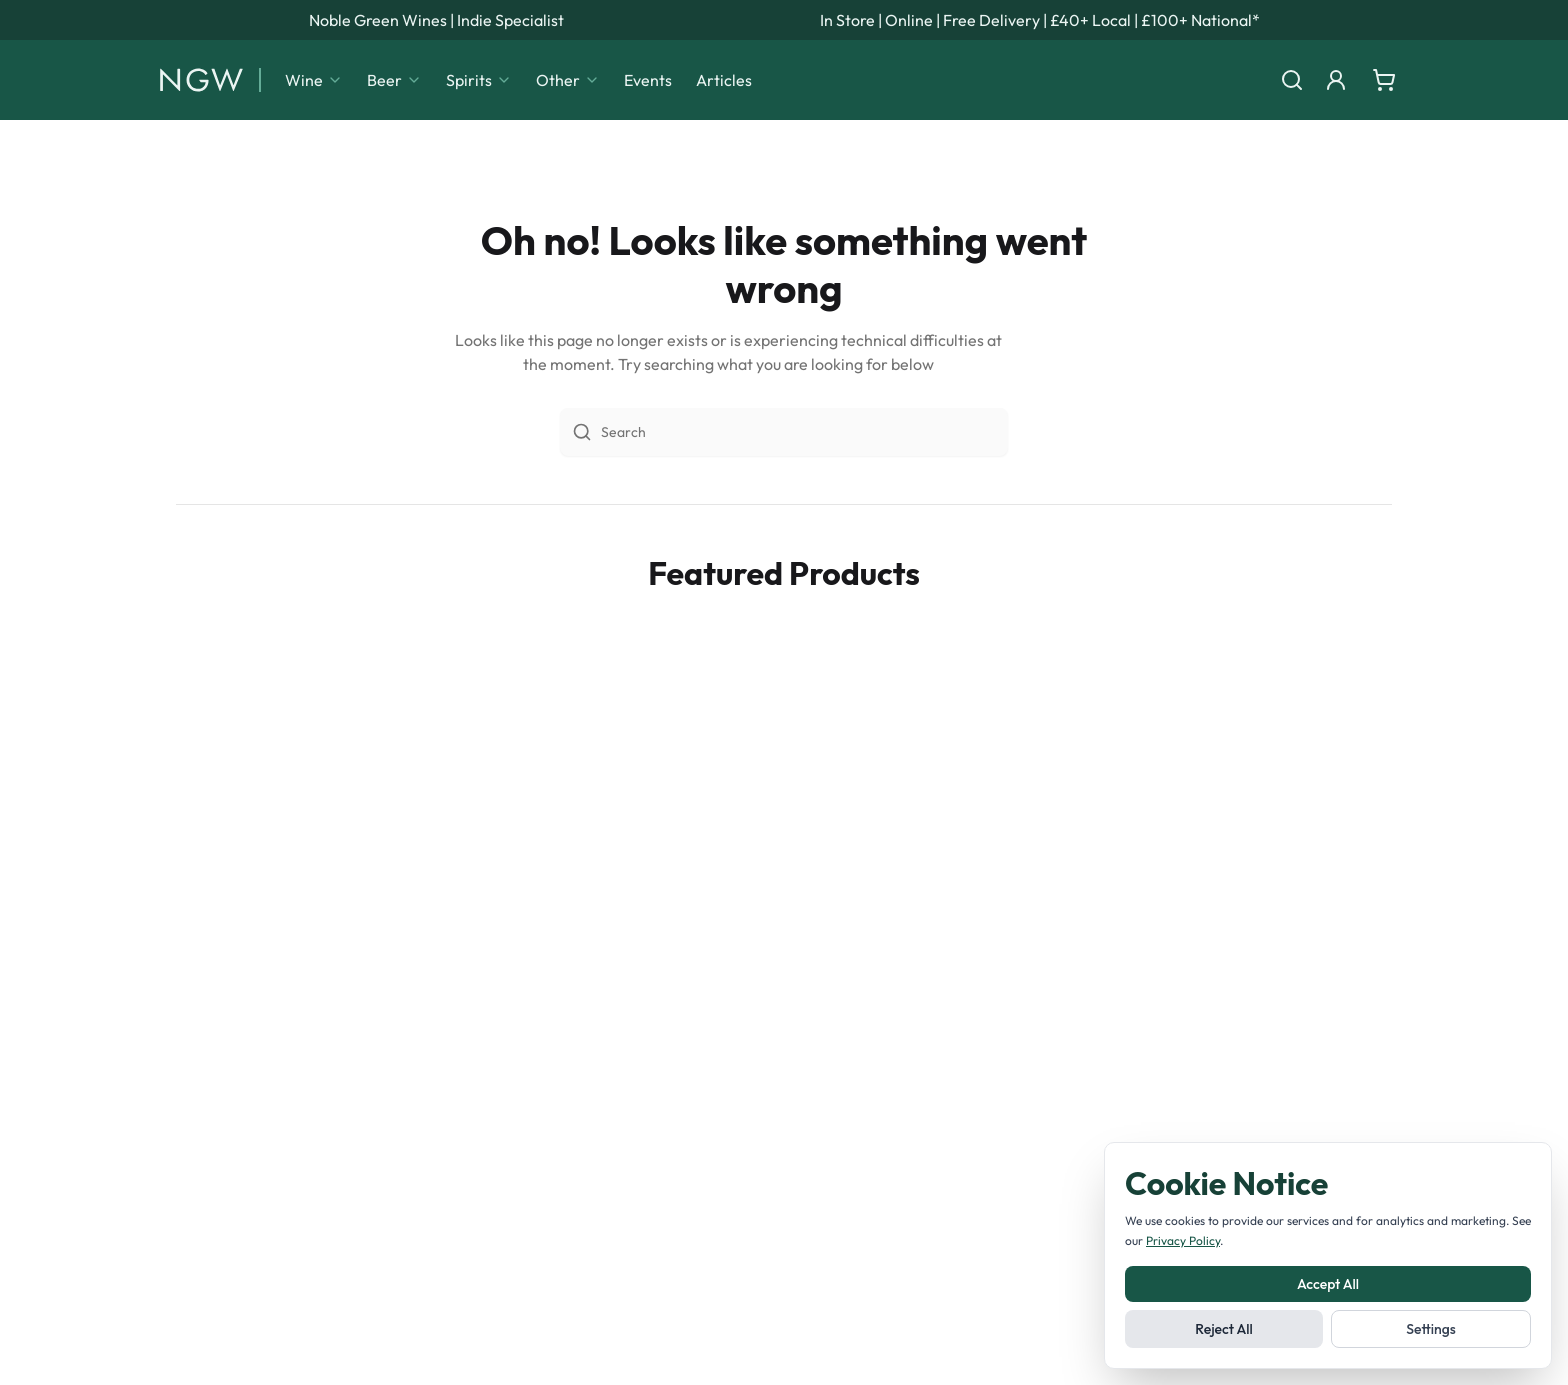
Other (568, 80)
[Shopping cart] (1384, 80)
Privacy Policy (1183, 1240)
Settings (1431, 1329)
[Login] (1336, 80)
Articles (724, 80)
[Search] (1292, 80)
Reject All (1223, 1329)
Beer (394, 80)
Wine (314, 80)
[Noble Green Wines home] (201, 80)
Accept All (1328, 1284)
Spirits (479, 80)
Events (648, 80)
